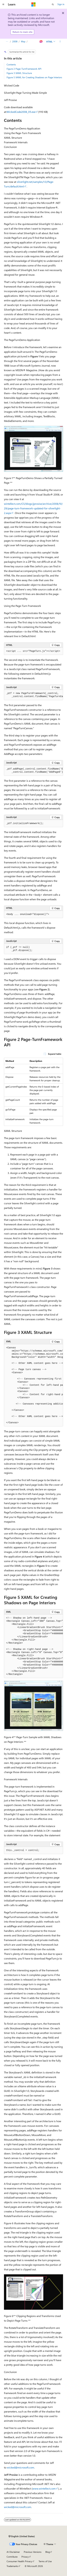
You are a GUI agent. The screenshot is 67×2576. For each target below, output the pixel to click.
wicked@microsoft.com (20, 2467)
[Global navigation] (3, 4)
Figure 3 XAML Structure (19, 73)
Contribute (12, 2556)
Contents (11, 64)
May (23, 41)
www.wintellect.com (44, 2488)
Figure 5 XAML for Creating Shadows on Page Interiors (34, 77)
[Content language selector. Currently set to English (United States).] (22, 2536)
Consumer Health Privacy (19, 2561)
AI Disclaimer (13, 2551)
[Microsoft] (33, 4)
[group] (33, 695)
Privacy (25, 2556)
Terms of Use (45, 2561)
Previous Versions (32, 2551)
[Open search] (53, 4)
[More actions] (60, 41)
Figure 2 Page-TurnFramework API (24, 68)
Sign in (60, 4)
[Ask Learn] (41, 41)
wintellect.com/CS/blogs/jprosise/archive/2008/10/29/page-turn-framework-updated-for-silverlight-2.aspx (33, 508)
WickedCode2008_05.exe (21, 111)
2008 (14, 41)
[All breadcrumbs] (7, 41)
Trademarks (12, 2566)
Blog (47, 2551)
